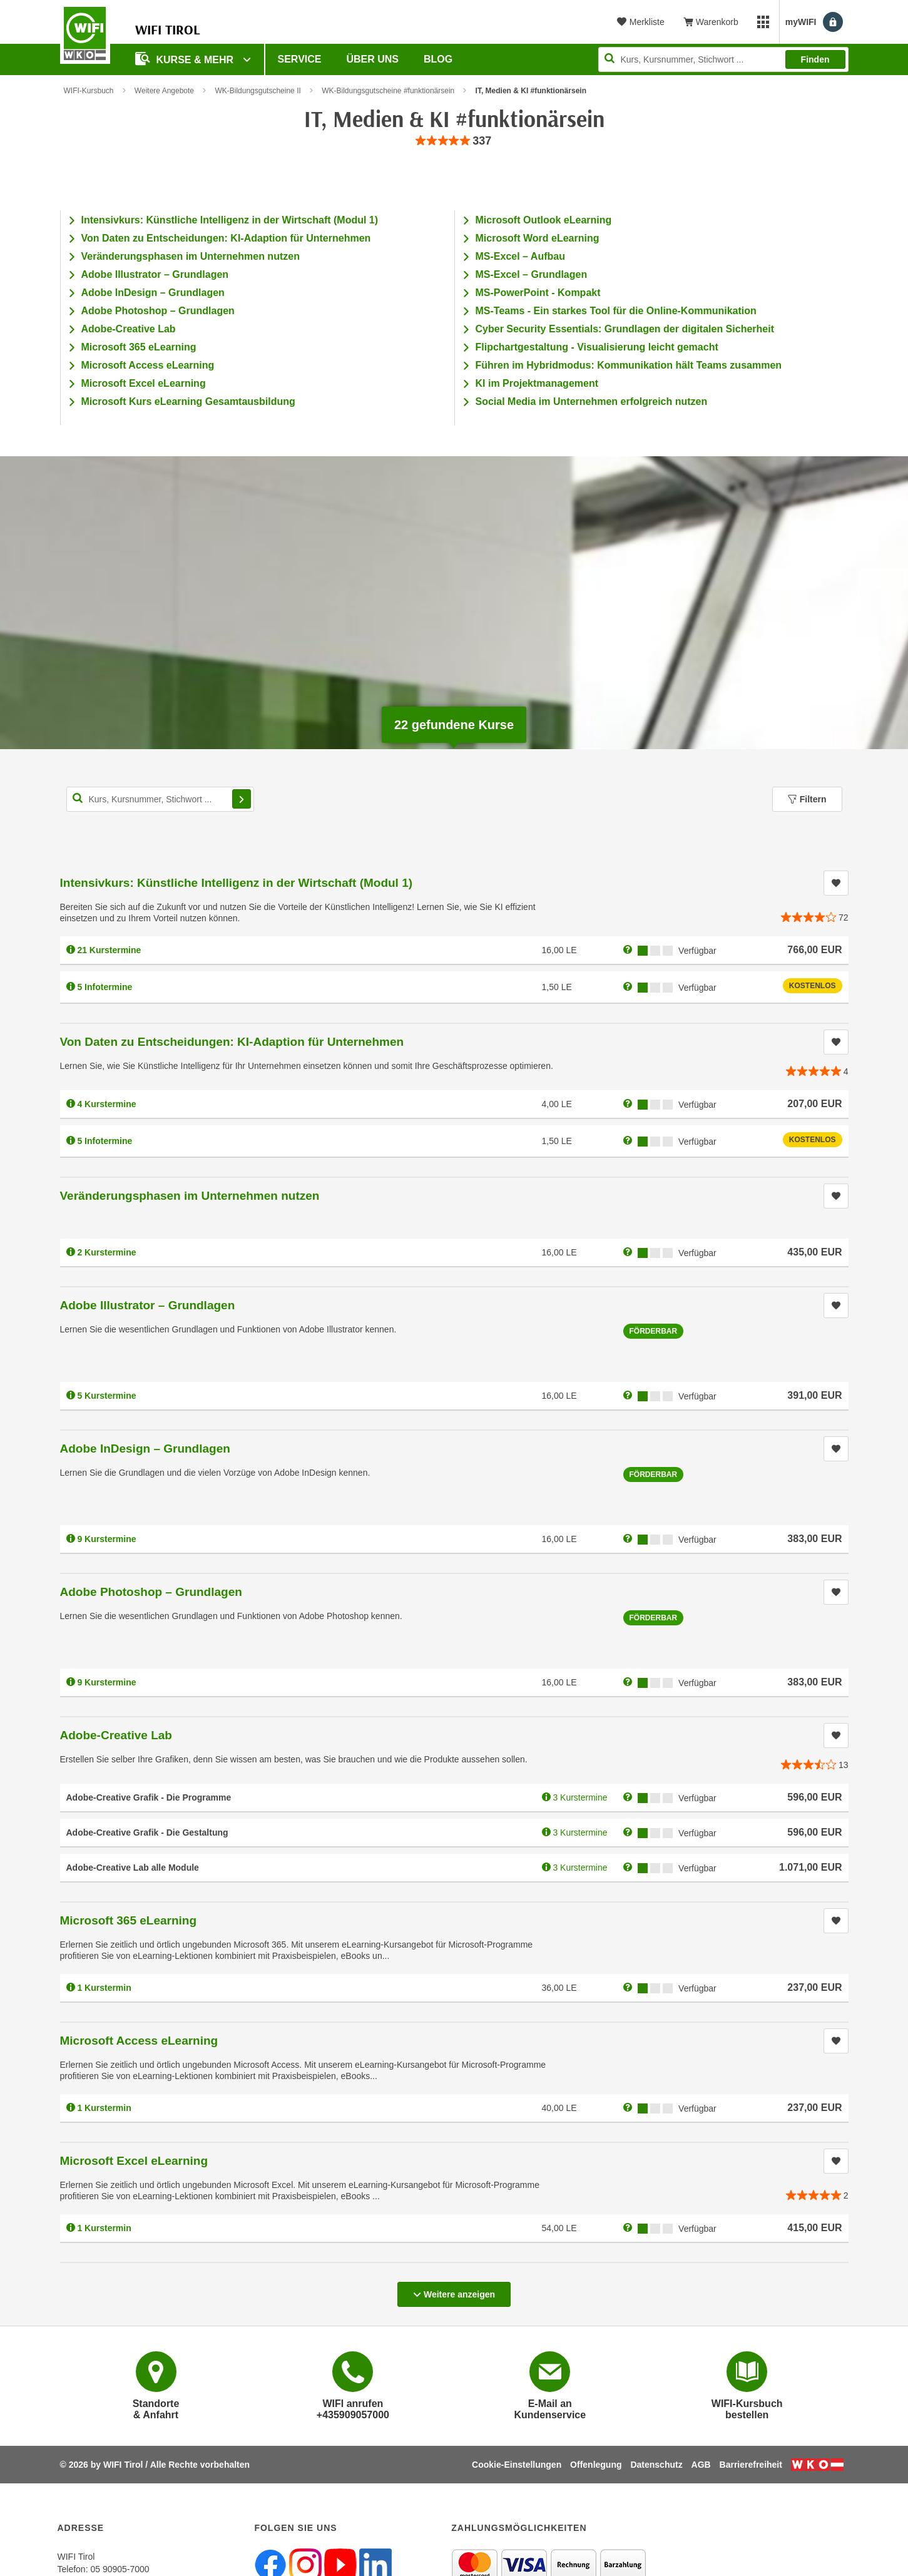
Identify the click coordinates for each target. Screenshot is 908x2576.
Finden (815, 59)
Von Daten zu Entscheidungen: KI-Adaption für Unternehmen (226, 238)
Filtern (807, 799)
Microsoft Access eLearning (148, 365)
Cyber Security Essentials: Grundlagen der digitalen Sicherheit (625, 329)
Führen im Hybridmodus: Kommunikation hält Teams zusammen (629, 365)
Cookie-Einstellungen (516, 2465)
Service (300, 59)
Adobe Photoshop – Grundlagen (158, 310)
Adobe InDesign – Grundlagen (153, 292)
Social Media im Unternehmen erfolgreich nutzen (592, 401)
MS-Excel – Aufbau (520, 256)
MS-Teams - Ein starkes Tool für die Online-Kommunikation (616, 310)
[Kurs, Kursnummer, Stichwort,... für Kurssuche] (160, 799)
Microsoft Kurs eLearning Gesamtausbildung (188, 401)
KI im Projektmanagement (537, 383)
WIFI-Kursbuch (89, 90)
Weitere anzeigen (454, 2290)
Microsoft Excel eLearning (143, 383)
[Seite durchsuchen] (723, 59)
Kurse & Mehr (186, 58)
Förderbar (654, 1331)
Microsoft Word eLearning (537, 238)
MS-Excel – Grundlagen (532, 274)
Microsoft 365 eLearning (138, 347)
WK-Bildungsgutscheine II (257, 90)
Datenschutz (656, 2465)
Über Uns (372, 59)
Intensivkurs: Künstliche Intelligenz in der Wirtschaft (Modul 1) (230, 220)
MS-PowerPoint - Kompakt (538, 292)
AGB (701, 2465)
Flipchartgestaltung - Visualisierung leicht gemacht (597, 347)
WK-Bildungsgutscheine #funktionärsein (388, 90)
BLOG (438, 59)
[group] (454, 141)
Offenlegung (595, 2465)
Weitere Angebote (164, 90)
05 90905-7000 (119, 2569)
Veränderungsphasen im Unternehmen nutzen (190, 256)
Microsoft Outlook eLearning (544, 220)
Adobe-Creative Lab (128, 329)
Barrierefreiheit (751, 2465)
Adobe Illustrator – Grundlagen (155, 274)
